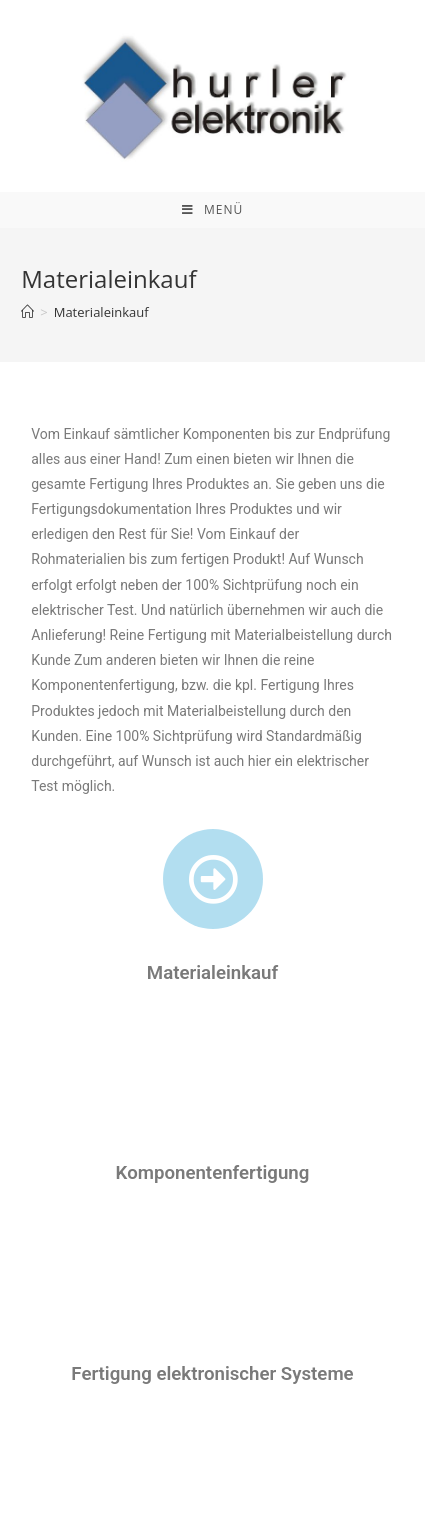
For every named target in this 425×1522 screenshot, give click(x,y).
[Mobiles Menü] (212, 210)
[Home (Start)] (27, 312)
